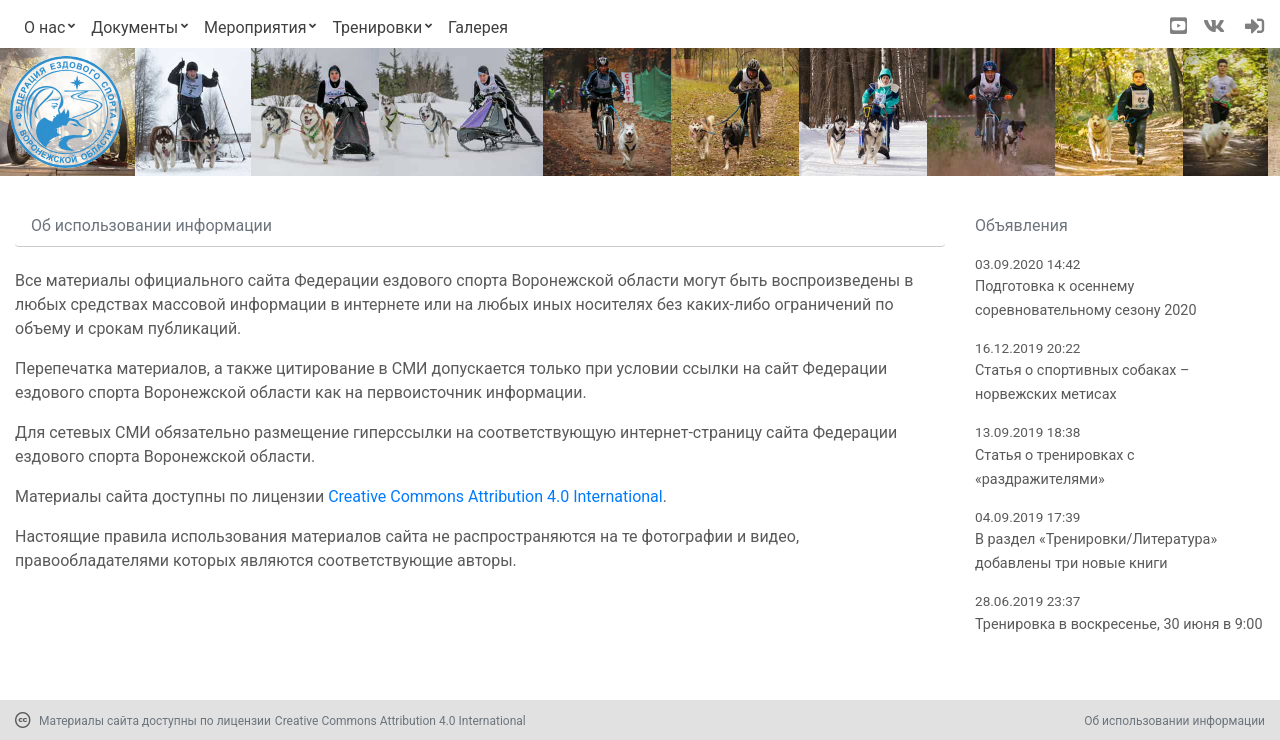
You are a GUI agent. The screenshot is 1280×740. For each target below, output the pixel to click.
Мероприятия (255, 27)
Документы (134, 27)
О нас (44, 27)
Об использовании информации (1174, 721)
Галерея (478, 27)
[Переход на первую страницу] (66, 112)
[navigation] (1254, 28)
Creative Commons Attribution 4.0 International (495, 496)
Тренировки (377, 27)
